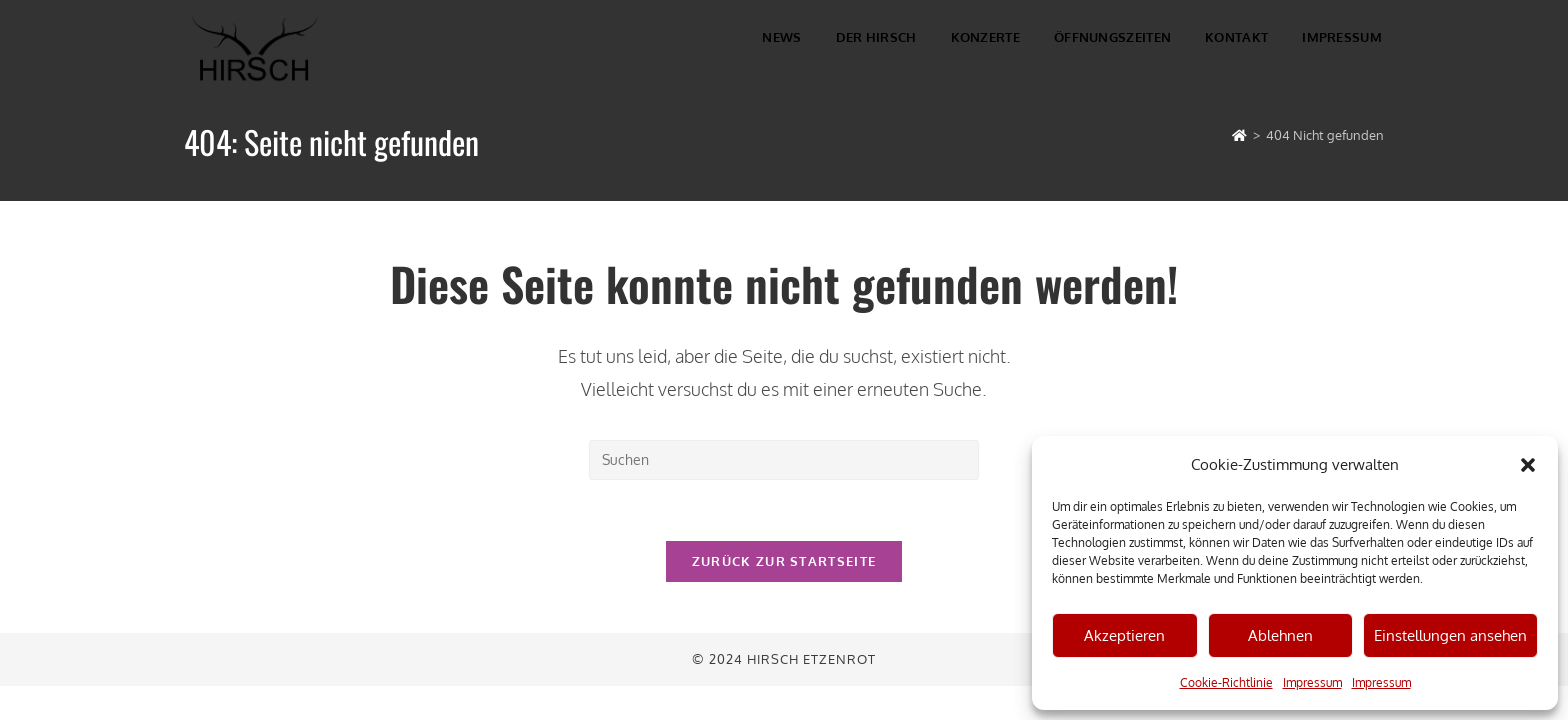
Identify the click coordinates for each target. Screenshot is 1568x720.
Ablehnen (1280, 635)
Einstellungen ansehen (1450, 635)
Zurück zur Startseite (784, 561)
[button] (1528, 465)
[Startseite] (1239, 135)
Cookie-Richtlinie (1226, 682)
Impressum (1312, 682)
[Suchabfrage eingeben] (784, 460)
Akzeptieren (1124, 635)
